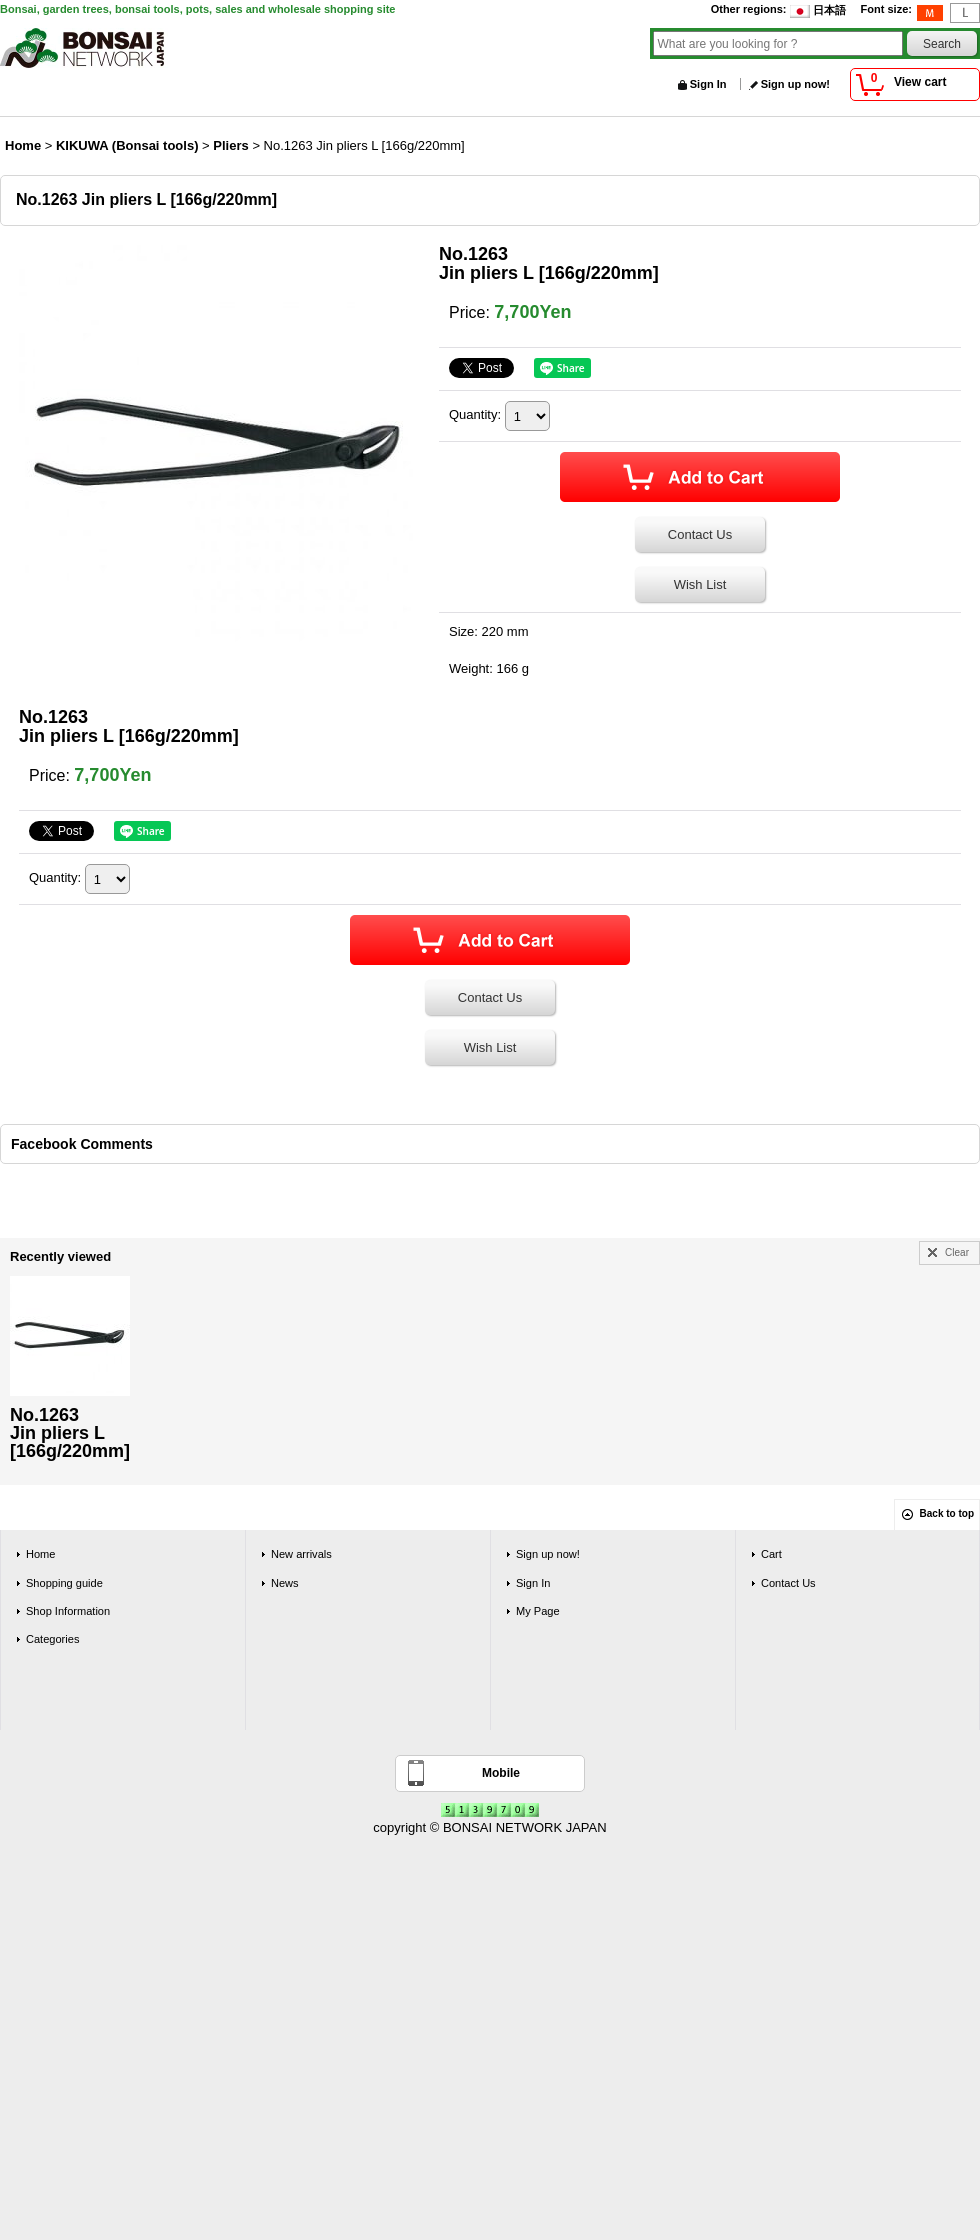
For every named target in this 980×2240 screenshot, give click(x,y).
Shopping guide (64, 1583)
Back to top (947, 1513)
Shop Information (68, 1611)
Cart (771, 1554)
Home (40, 1554)
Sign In (708, 84)
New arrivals (301, 1554)
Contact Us (700, 534)
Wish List (700, 584)
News (285, 1583)
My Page (538, 1611)
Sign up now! (795, 84)
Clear (957, 1252)
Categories (52, 1639)
